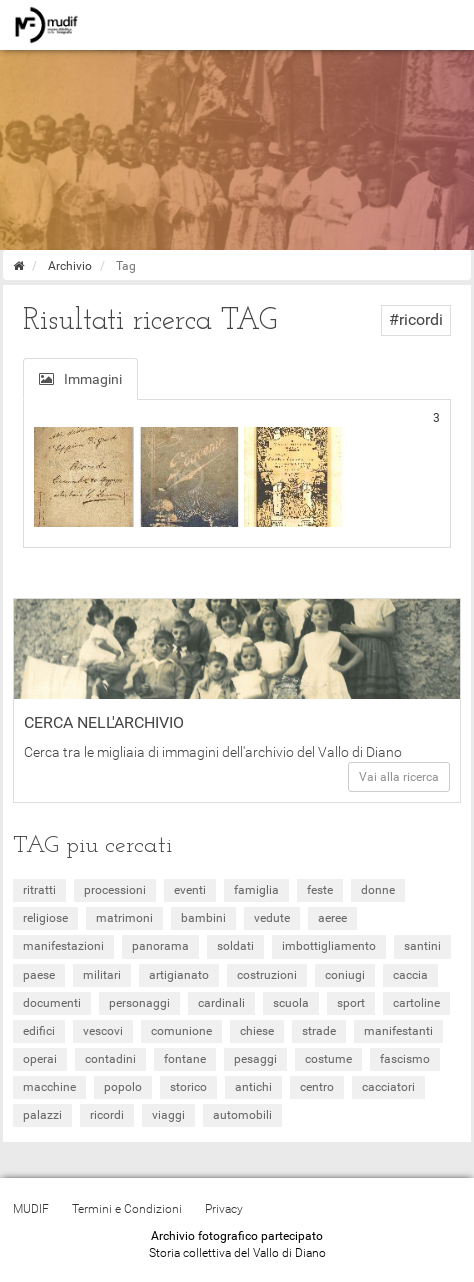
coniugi (345, 975)
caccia (410, 975)
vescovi (103, 1031)
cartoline (416, 1003)
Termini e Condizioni (127, 1209)
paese (39, 975)
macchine (49, 1087)
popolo (123, 1087)
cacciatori (388, 1087)
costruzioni (267, 975)
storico (188, 1087)
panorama (160, 946)
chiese (257, 1031)
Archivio (70, 266)
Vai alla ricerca (399, 777)
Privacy (224, 1209)
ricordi (107, 1115)
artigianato (179, 975)
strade (319, 1031)
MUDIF (31, 1209)
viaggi (168, 1115)
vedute (272, 918)
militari (102, 975)
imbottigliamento (329, 946)
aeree (332, 918)
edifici (39, 1031)
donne (378, 890)
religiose (45, 918)
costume (328, 1059)
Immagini (80, 379)
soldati (235, 946)
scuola (291, 1003)
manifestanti (398, 1031)
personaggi (139, 1003)
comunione (181, 1031)
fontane (185, 1059)
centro (317, 1087)
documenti (52, 1003)
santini (422, 946)
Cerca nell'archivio (104, 722)
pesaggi (255, 1059)
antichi (253, 1087)
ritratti (39, 890)
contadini (110, 1059)
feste (320, 890)
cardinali (221, 1003)
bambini (203, 918)
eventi (190, 890)
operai (40, 1059)
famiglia (256, 890)
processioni (115, 890)
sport (351, 1003)
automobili (242, 1115)
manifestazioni (63, 946)
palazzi (42, 1115)
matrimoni (124, 918)
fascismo (405, 1059)
